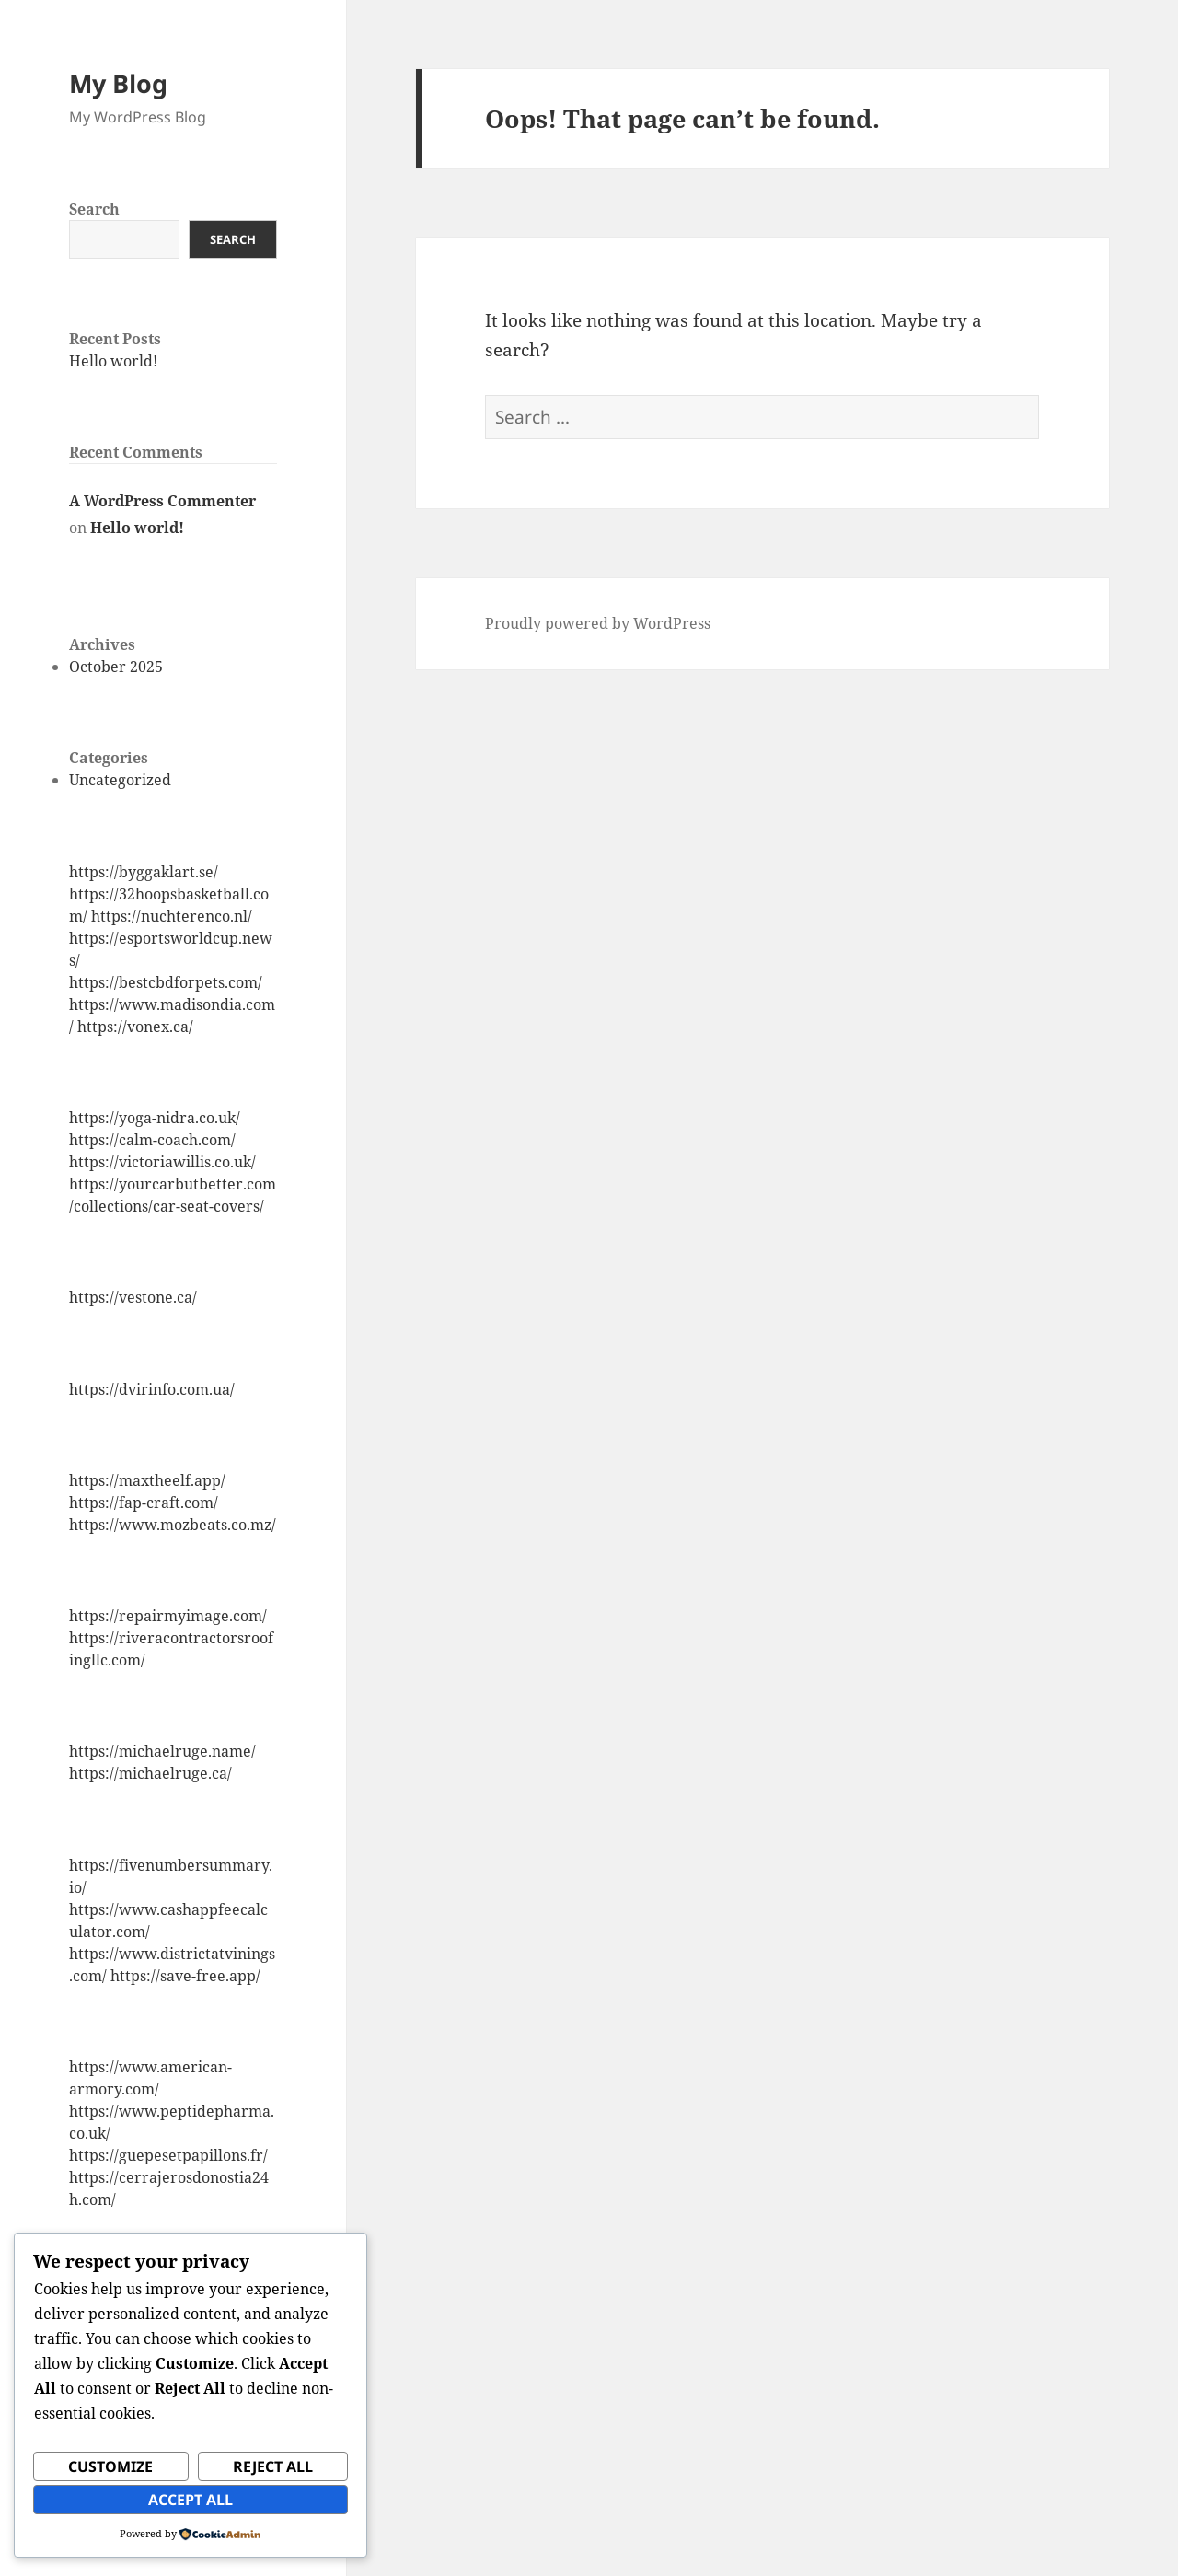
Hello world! (113, 361)
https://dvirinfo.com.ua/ (152, 1389)
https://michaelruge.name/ (162, 1751)
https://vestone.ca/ (133, 1297)
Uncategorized (120, 780)
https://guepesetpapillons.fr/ (168, 2155)
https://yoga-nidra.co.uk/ (154, 1118)
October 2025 (116, 666)
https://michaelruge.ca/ (150, 1773)
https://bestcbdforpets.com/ (165, 982)
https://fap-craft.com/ (143, 1502)
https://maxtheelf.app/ (147, 1480)
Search (94, 209)
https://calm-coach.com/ (152, 1140)
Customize (110, 2466)
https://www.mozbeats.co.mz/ (172, 1524)
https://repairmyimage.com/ (168, 1616)
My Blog (118, 83)
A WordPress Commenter (162, 501)
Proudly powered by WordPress (597, 623)
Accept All (190, 2499)
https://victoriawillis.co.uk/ (162, 1162)
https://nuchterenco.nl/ (171, 916)
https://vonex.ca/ (135, 1026)
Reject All (273, 2466)
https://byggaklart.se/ (143, 872)
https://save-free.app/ (185, 1976)
